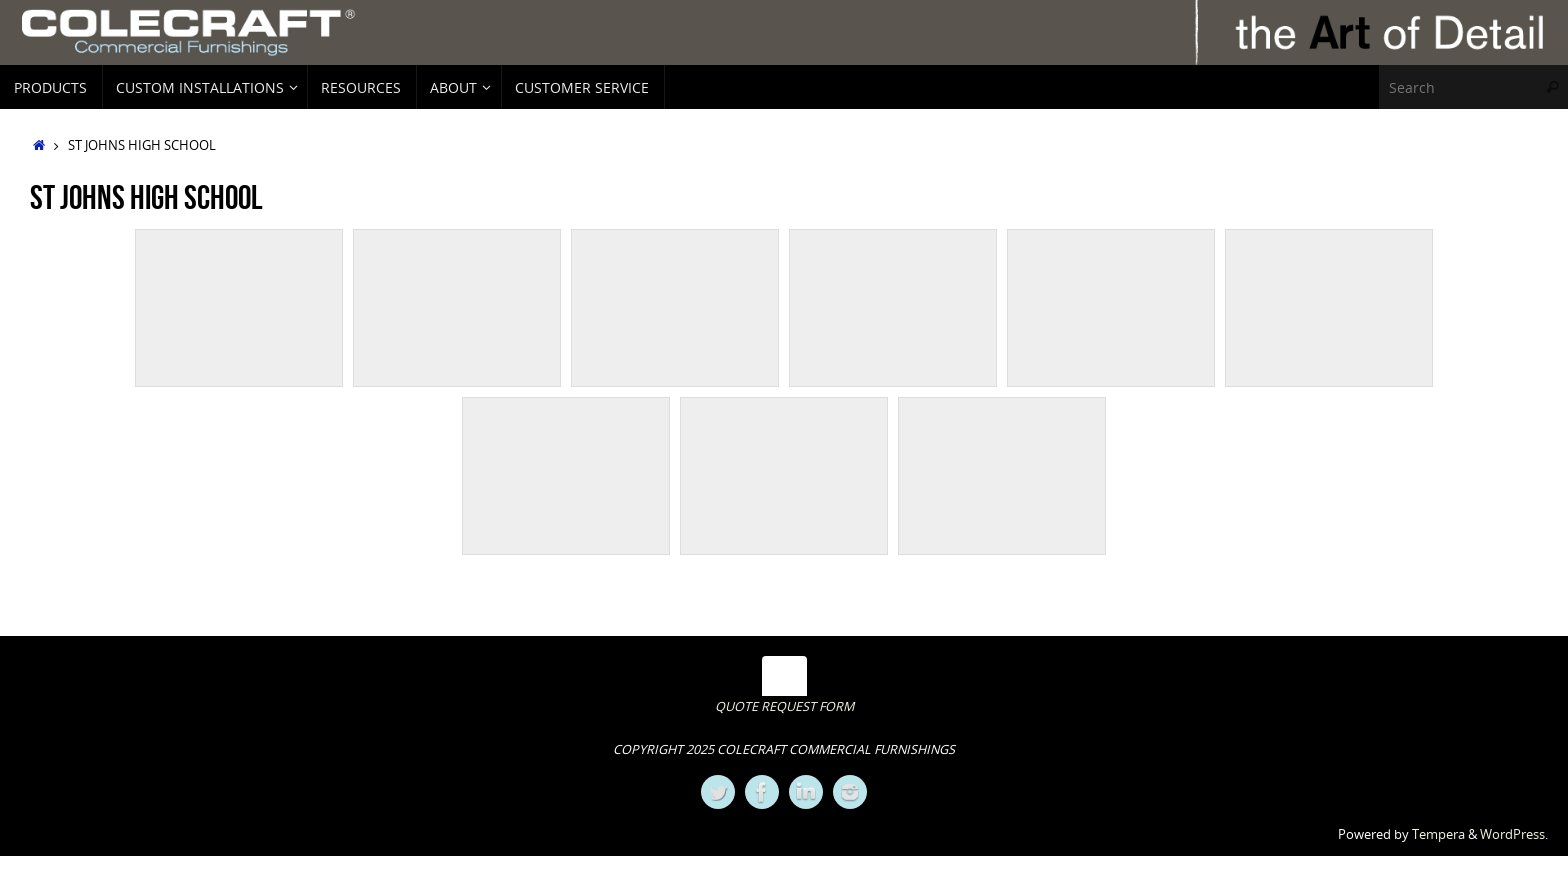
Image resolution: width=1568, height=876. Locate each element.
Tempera (1438, 834)
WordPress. (1514, 834)
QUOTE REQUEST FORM (784, 706)
